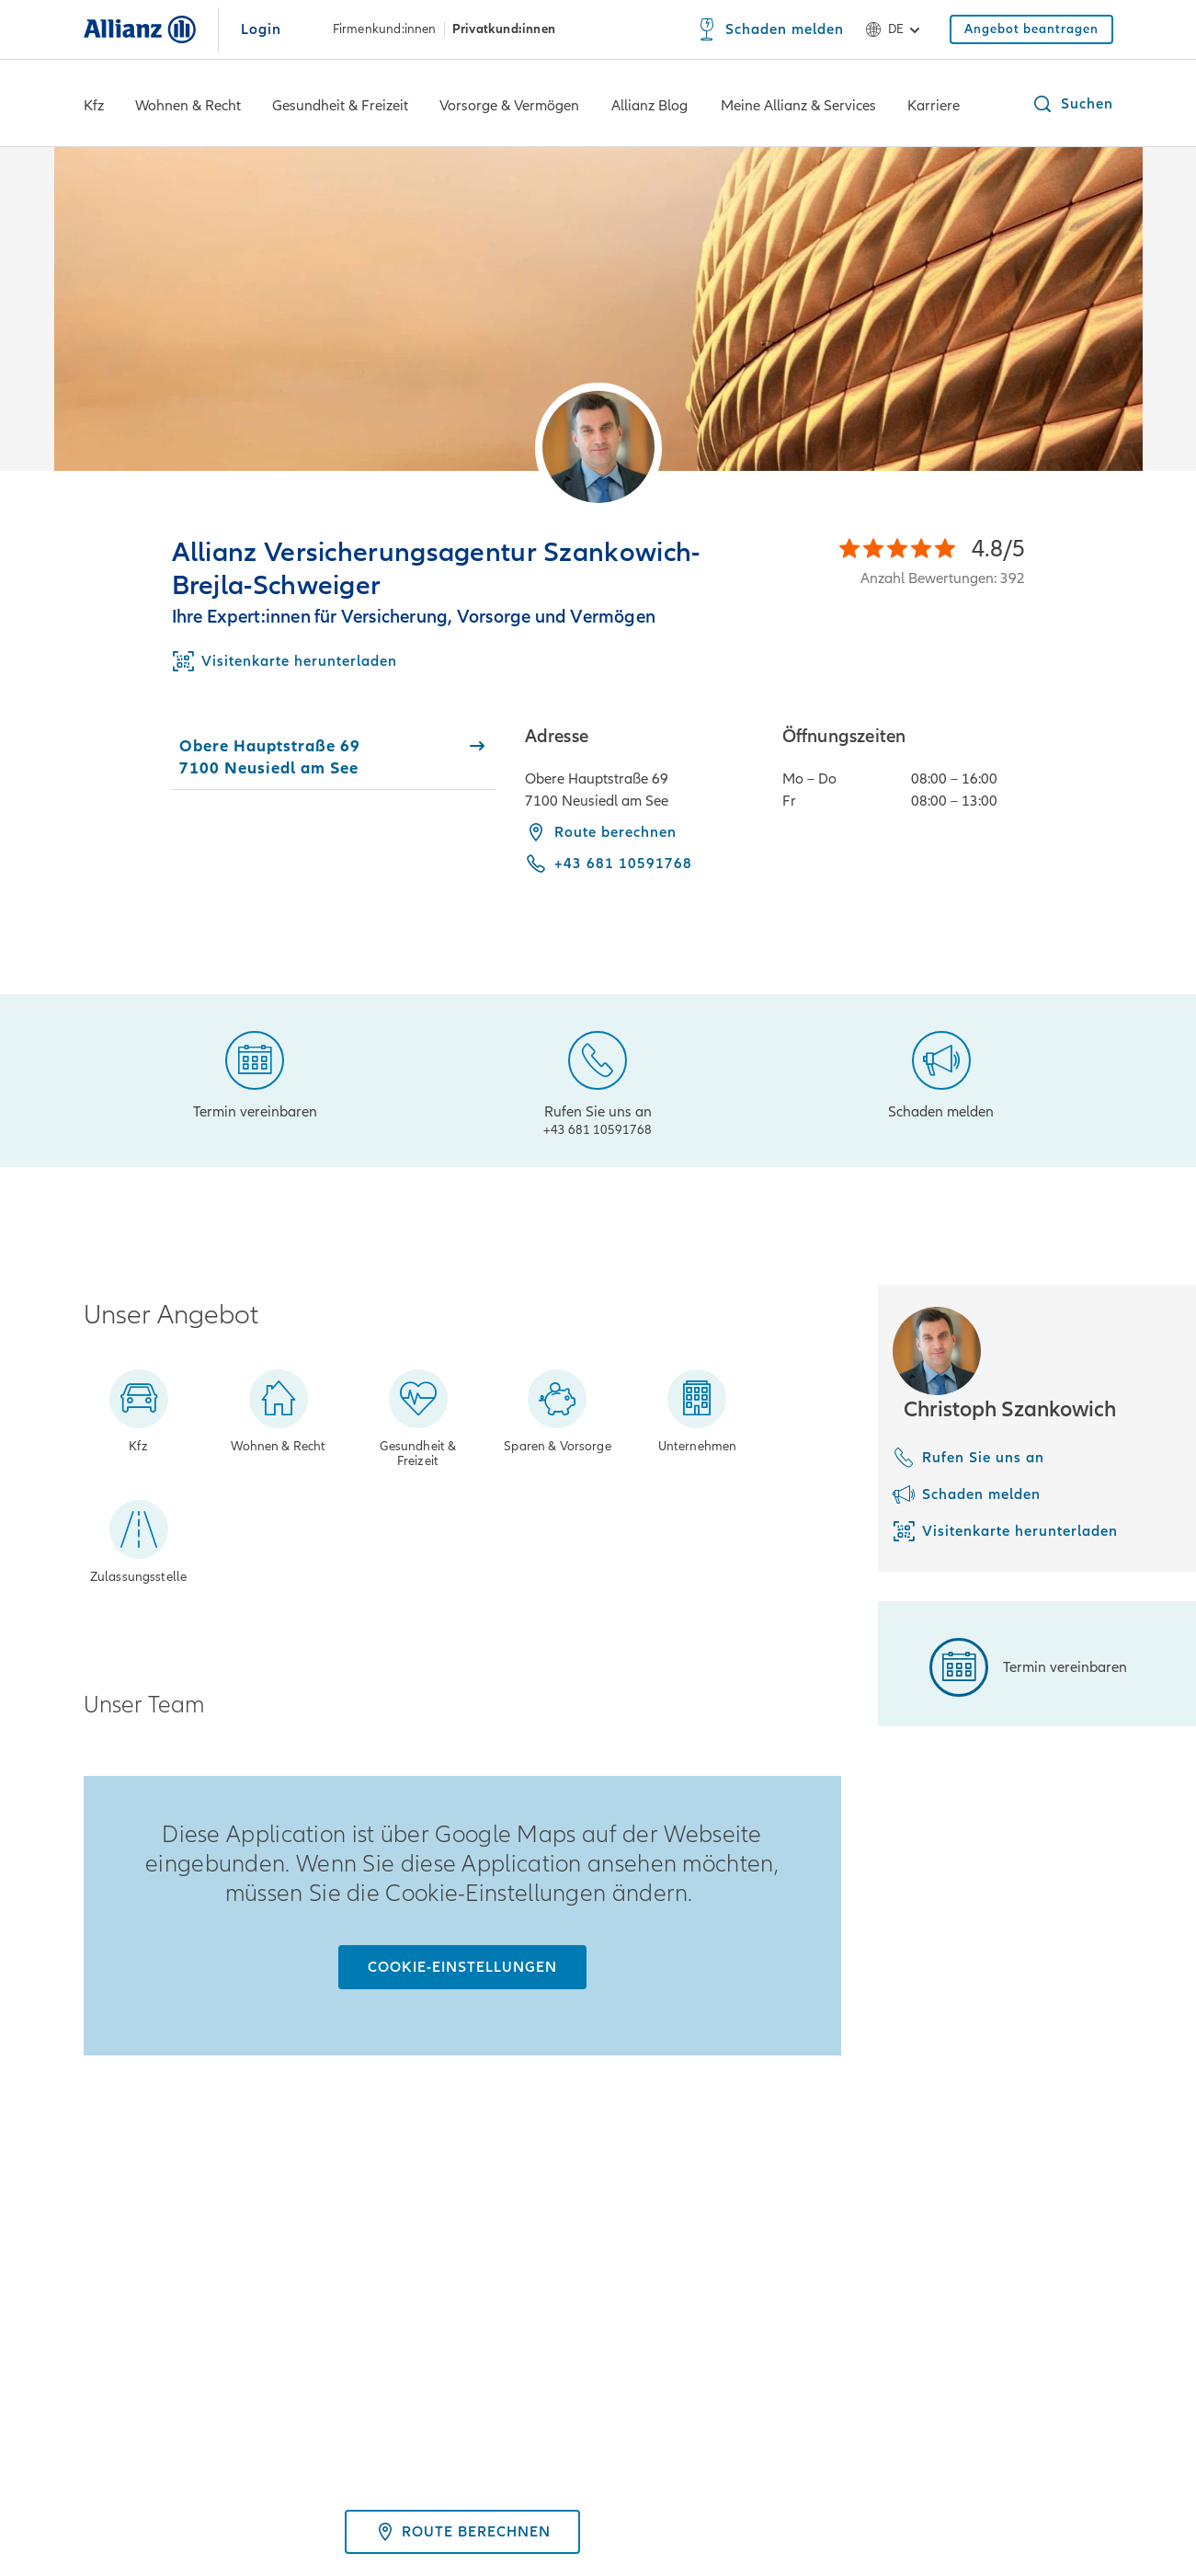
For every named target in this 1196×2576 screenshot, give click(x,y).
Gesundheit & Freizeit (340, 106)
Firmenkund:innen (385, 29)
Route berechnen (601, 832)
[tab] (333, 757)
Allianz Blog (649, 106)
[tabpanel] (819, 813)
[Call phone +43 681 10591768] (608, 864)
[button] (1072, 104)
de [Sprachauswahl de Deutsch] (896, 29)
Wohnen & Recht (188, 106)
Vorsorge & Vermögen (509, 106)
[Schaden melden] (770, 29)
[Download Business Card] (284, 661)
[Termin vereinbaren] (255, 1073)
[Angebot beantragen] (1031, 29)
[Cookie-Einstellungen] (462, 1967)
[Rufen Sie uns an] (597, 1080)
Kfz (94, 106)
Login (261, 29)
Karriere (933, 106)
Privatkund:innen (503, 29)
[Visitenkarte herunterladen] (1005, 1531)
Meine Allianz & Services (798, 106)
